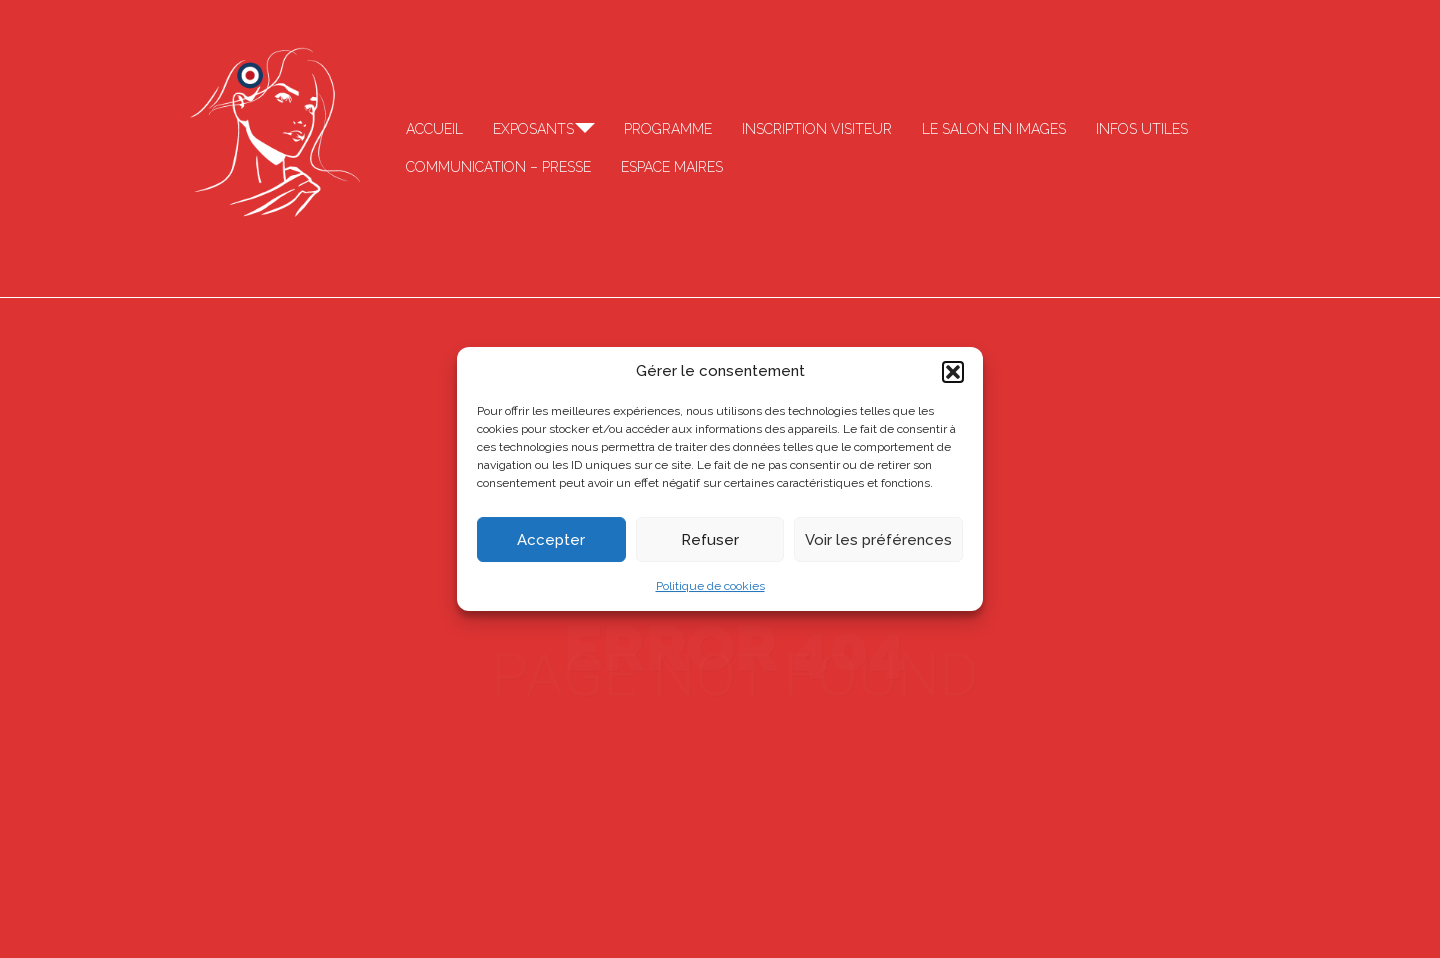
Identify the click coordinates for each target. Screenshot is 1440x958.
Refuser (710, 540)
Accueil (434, 129)
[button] (953, 372)
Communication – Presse (498, 167)
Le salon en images (994, 129)
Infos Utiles (1142, 129)
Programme (668, 129)
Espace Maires (672, 167)
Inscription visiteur (817, 129)
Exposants (533, 129)
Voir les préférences (878, 540)
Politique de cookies (710, 586)
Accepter (551, 540)
